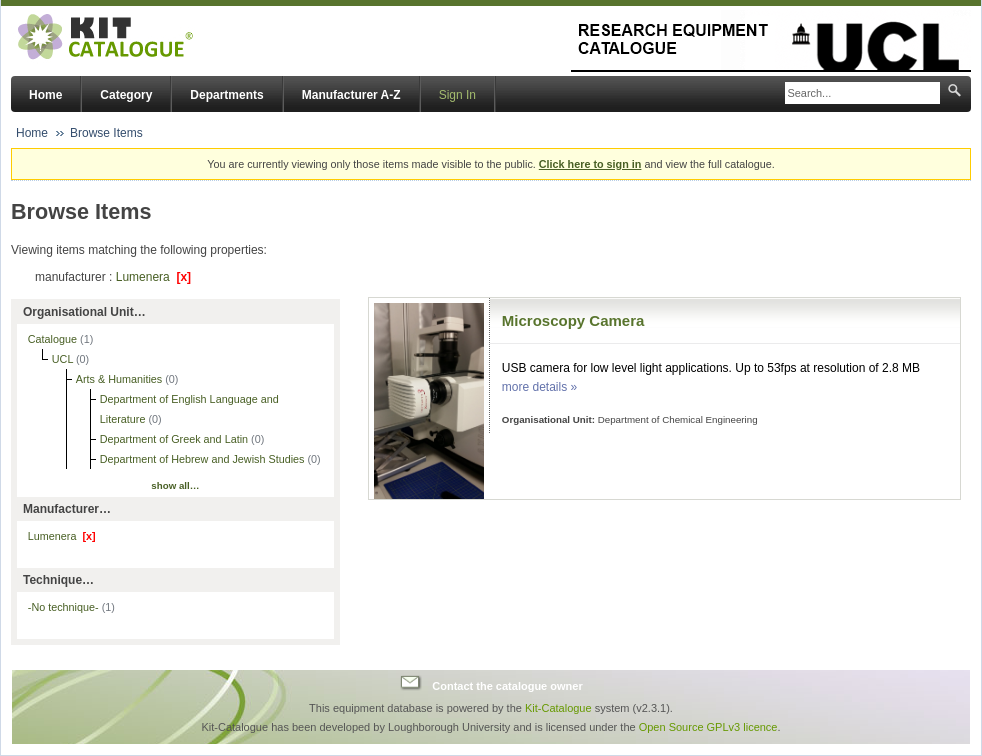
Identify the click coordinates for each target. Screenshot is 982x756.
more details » (539, 387)
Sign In (457, 95)
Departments (226, 95)
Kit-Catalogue (558, 708)
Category (126, 95)
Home (45, 95)
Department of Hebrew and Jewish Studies (204, 459)
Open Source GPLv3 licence (708, 727)
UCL (64, 359)
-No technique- (71, 607)
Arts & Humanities (120, 379)
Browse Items (106, 133)
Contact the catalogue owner (507, 685)
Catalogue (54, 339)
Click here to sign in (590, 164)
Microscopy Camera (573, 320)
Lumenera (153, 277)
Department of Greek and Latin (175, 439)
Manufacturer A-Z (351, 95)
